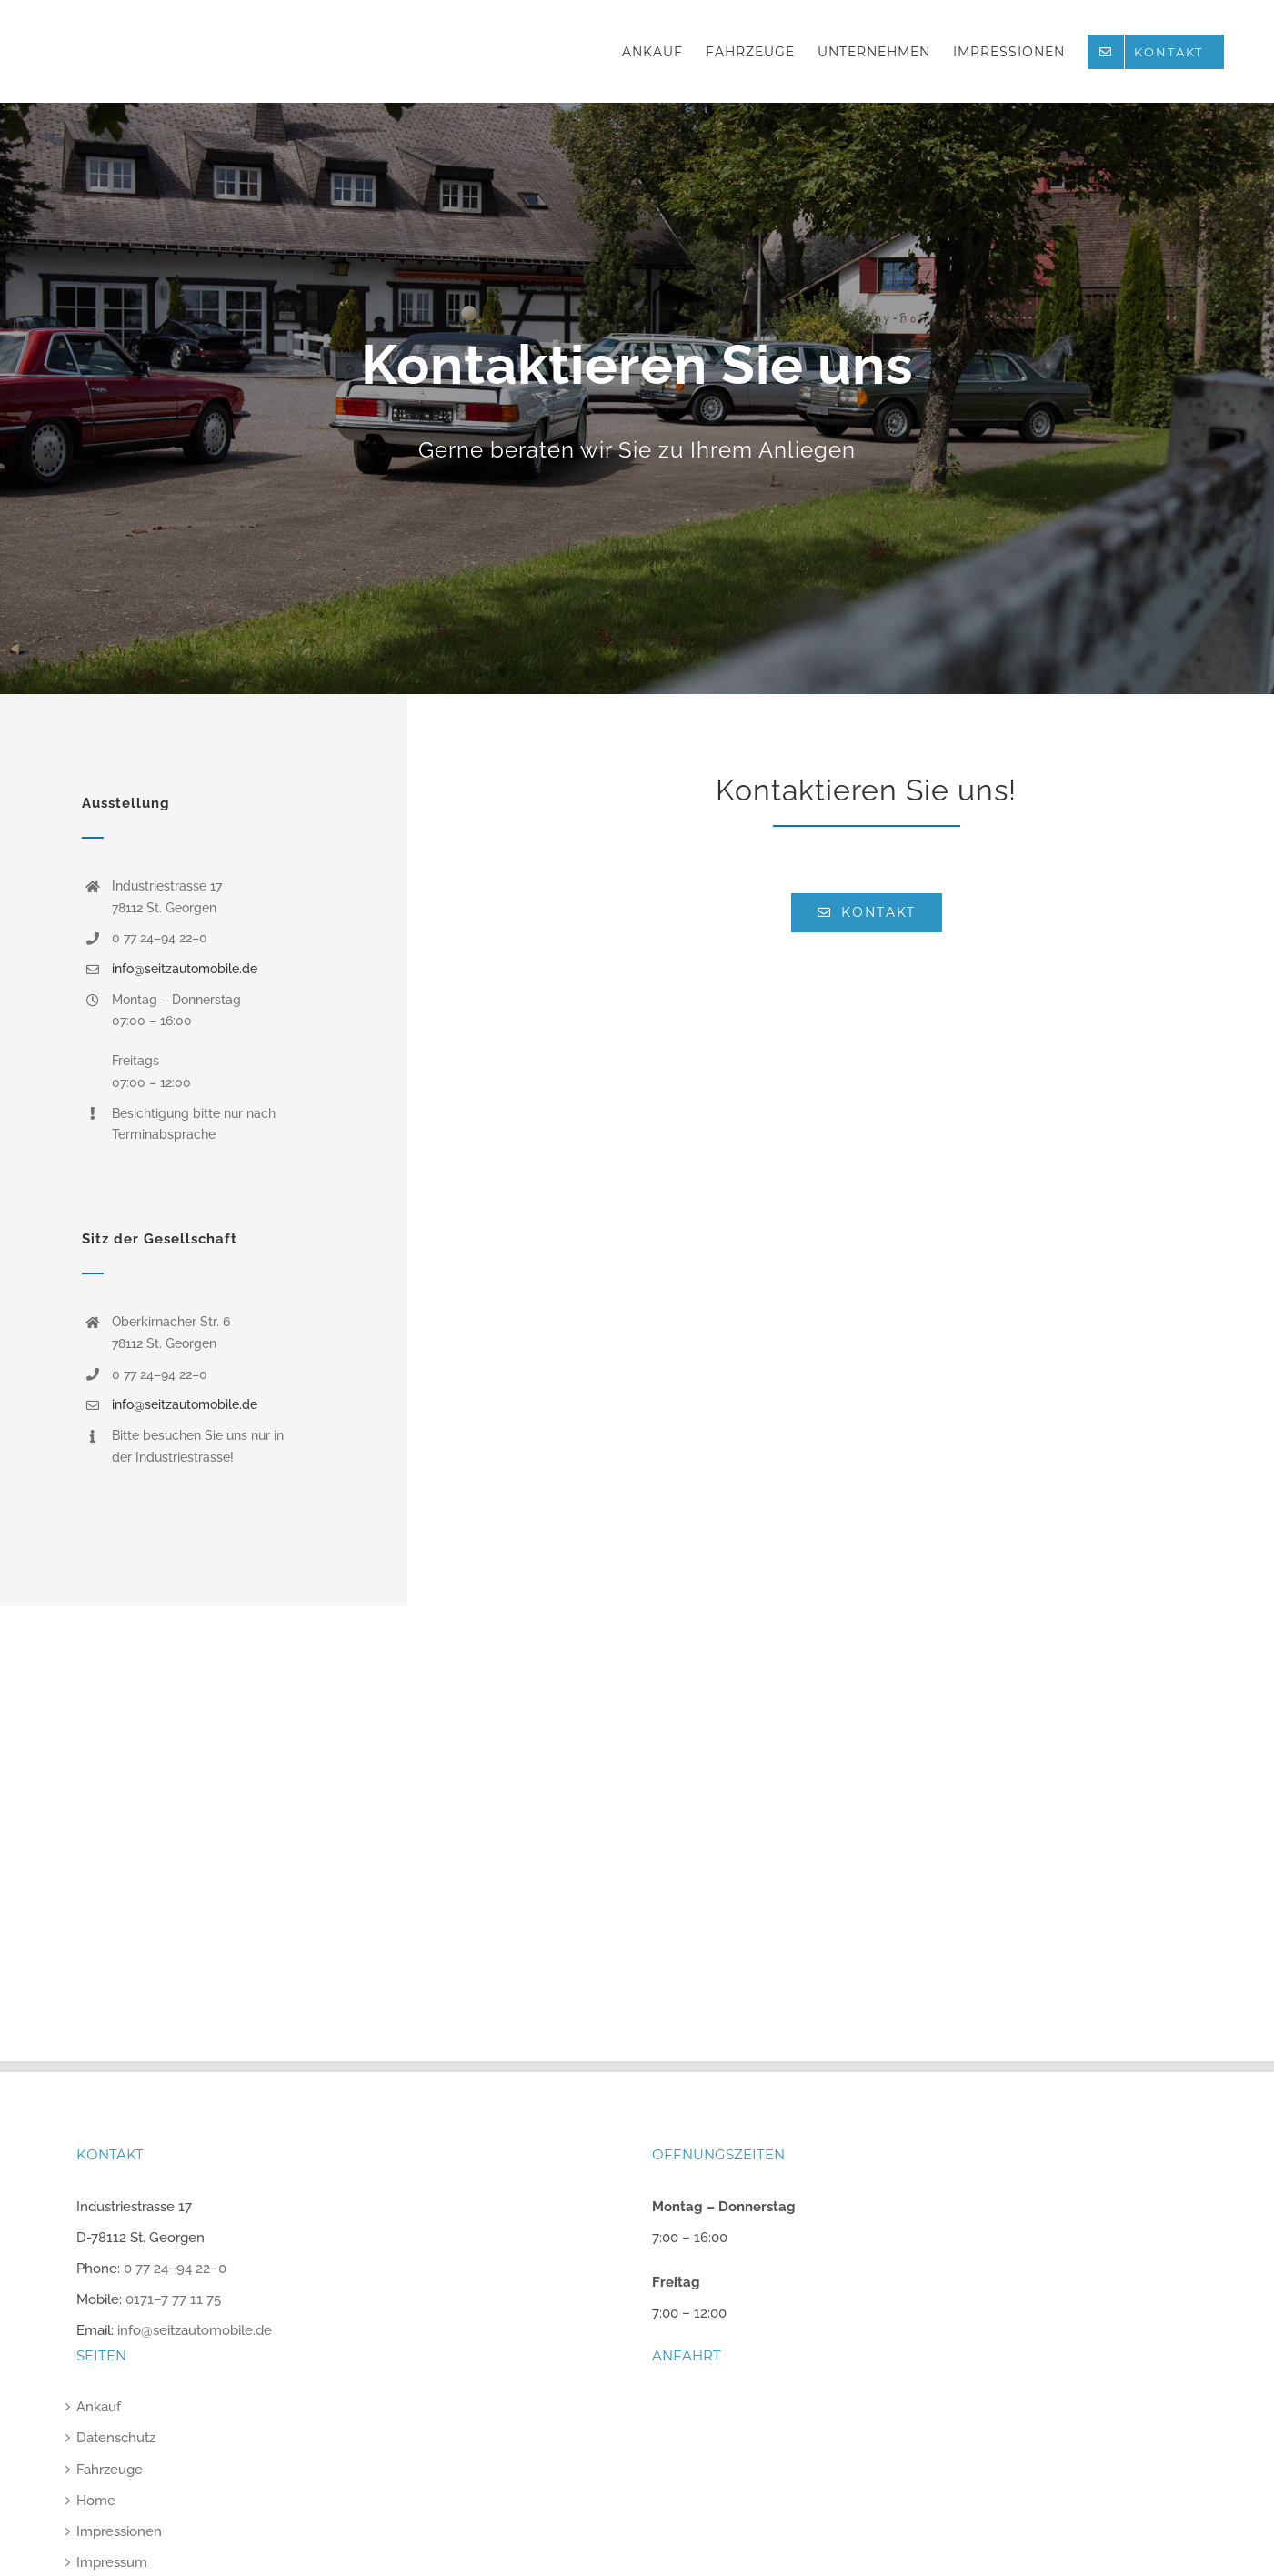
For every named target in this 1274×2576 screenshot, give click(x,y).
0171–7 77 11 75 (173, 2299)
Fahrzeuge (109, 2469)
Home (95, 2500)
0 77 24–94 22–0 (175, 2268)
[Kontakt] (637, 398)
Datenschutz (115, 2438)
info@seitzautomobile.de (184, 968)
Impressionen (119, 2531)
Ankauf (98, 2407)
